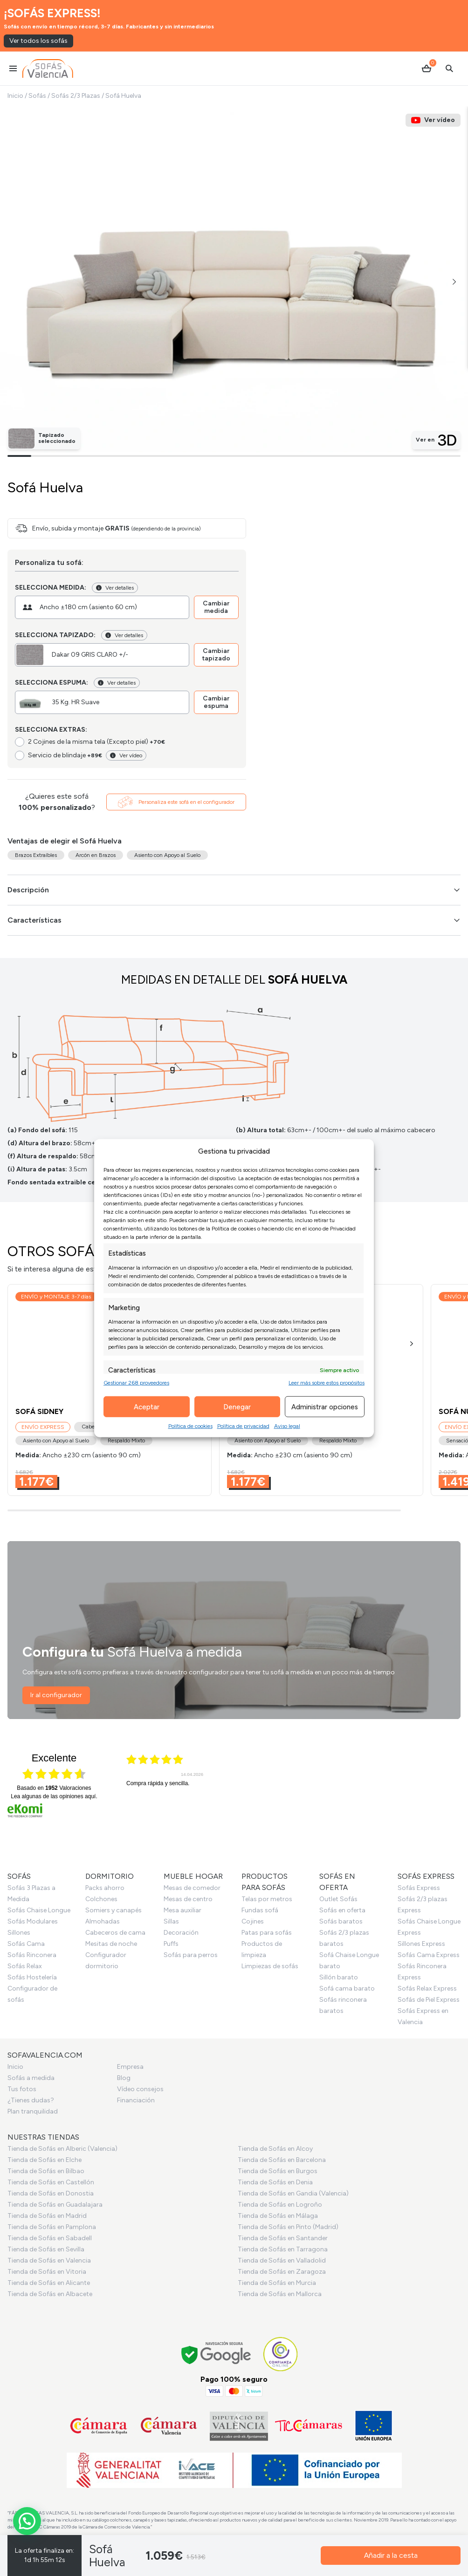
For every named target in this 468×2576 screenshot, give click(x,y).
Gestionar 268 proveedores (136, 1383)
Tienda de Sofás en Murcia (277, 2283)
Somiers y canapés (113, 1910)
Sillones (18, 1933)
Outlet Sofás (338, 1899)
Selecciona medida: (50, 587)
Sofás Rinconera (31, 1955)
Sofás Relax (24, 1966)
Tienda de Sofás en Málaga (278, 2216)
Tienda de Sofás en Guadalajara (55, 2205)
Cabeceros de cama (115, 1933)
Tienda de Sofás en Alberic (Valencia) (62, 2149)
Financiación (136, 2100)
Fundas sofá (259, 1910)
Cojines (252, 1921)
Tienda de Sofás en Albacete (49, 2294)
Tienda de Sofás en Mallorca (280, 2294)
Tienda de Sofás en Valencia (49, 2260)
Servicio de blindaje (65, 755)
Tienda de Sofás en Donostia (50, 2193)
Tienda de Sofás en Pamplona (51, 2227)
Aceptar (146, 1406)
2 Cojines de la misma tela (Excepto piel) (96, 742)
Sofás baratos (341, 1921)
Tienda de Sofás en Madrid (47, 2216)
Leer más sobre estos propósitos (327, 1383)
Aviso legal (287, 1426)
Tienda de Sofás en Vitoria (46, 2272)
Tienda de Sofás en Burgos (277, 2171)
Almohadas (102, 1921)
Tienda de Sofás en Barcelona (282, 2160)
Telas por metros (266, 1899)
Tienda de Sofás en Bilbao (45, 2171)
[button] (454, 282)
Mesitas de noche (111, 1944)
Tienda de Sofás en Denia (275, 2182)
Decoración (181, 1933)
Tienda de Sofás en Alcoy (275, 2149)
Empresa (130, 2067)
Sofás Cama (26, 1944)
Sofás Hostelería (32, 1977)
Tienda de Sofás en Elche (44, 2160)
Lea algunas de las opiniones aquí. (54, 1796)
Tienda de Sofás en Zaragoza (282, 2272)
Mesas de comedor (192, 1888)
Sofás (37, 96)
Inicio (15, 96)
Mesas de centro (188, 1899)
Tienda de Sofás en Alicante (48, 2283)
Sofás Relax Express (427, 1988)
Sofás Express (419, 1888)
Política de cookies (190, 1426)
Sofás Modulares (32, 1921)
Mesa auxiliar (182, 1910)
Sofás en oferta (342, 1910)
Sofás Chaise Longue (38, 1910)
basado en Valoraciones (54, 1788)
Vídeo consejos (140, 2089)
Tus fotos (21, 2089)
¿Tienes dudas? (30, 2100)
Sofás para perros (191, 1955)
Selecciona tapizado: (55, 635)
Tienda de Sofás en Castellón (50, 2182)
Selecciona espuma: (51, 682)
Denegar (237, 1406)
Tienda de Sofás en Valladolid (282, 2260)
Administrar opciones (324, 1406)
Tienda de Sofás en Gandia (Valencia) (293, 2193)
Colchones (101, 1899)
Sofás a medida (31, 2078)
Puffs (171, 1944)
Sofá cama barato (347, 1988)
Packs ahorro (104, 1888)
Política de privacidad (243, 1426)
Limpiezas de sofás (269, 1966)
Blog (124, 2078)
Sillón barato (338, 1977)
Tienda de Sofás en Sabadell (49, 2238)
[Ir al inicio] (47, 68)
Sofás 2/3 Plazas (75, 96)
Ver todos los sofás (38, 41)
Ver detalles (115, 588)
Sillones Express (421, 1944)
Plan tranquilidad (32, 2111)
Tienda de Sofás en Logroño (280, 2205)
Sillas (171, 1921)
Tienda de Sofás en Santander (283, 2238)
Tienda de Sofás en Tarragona (283, 2249)
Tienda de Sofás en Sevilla (45, 2249)
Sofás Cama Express (429, 1955)
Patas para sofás (266, 1933)
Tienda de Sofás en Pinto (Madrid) (288, 2227)
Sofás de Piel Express (429, 2000)
